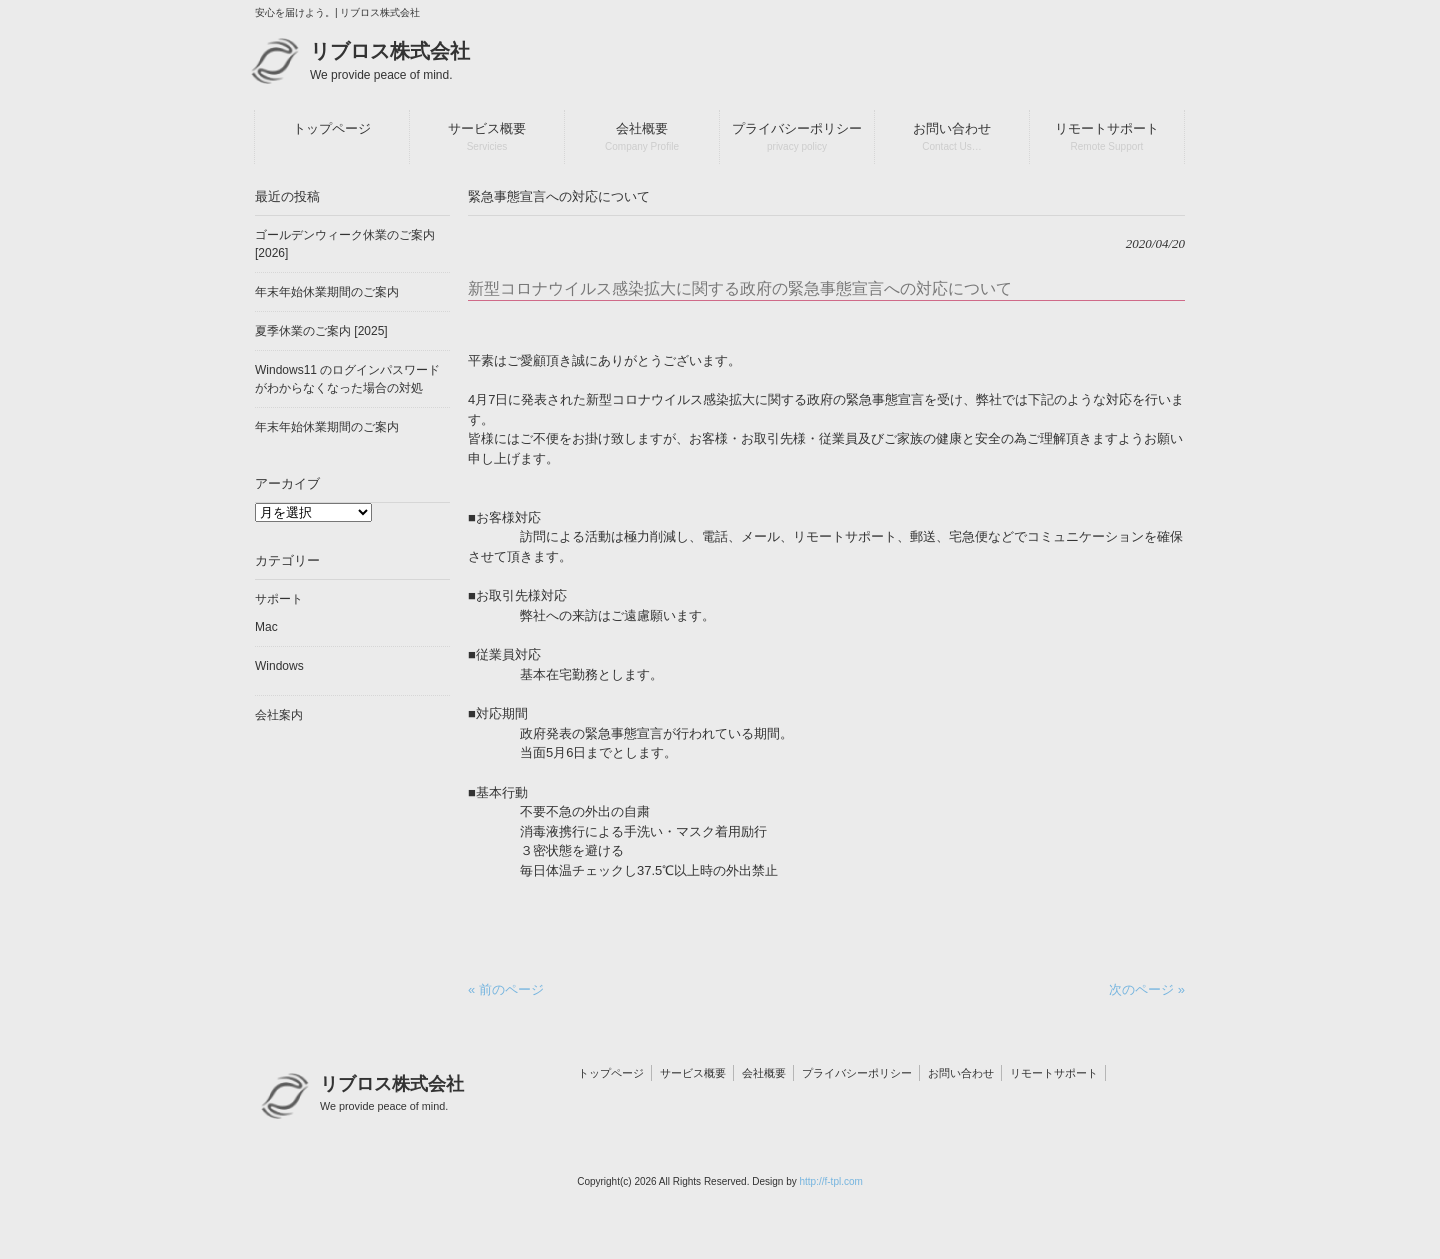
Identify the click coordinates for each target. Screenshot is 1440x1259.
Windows (279, 666)
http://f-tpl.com (830, 1181)
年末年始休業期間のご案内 (327, 292)
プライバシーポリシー (857, 1073)
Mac (266, 627)
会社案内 (279, 715)
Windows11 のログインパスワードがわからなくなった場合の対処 (347, 379)
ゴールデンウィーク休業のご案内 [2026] (345, 244)
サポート (279, 599)
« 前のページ (506, 989)
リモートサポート (1054, 1073)
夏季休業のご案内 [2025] (321, 331)
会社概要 (764, 1073)
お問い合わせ (961, 1073)
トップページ (611, 1073)
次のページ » (1147, 989)
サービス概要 (693, 1073)
